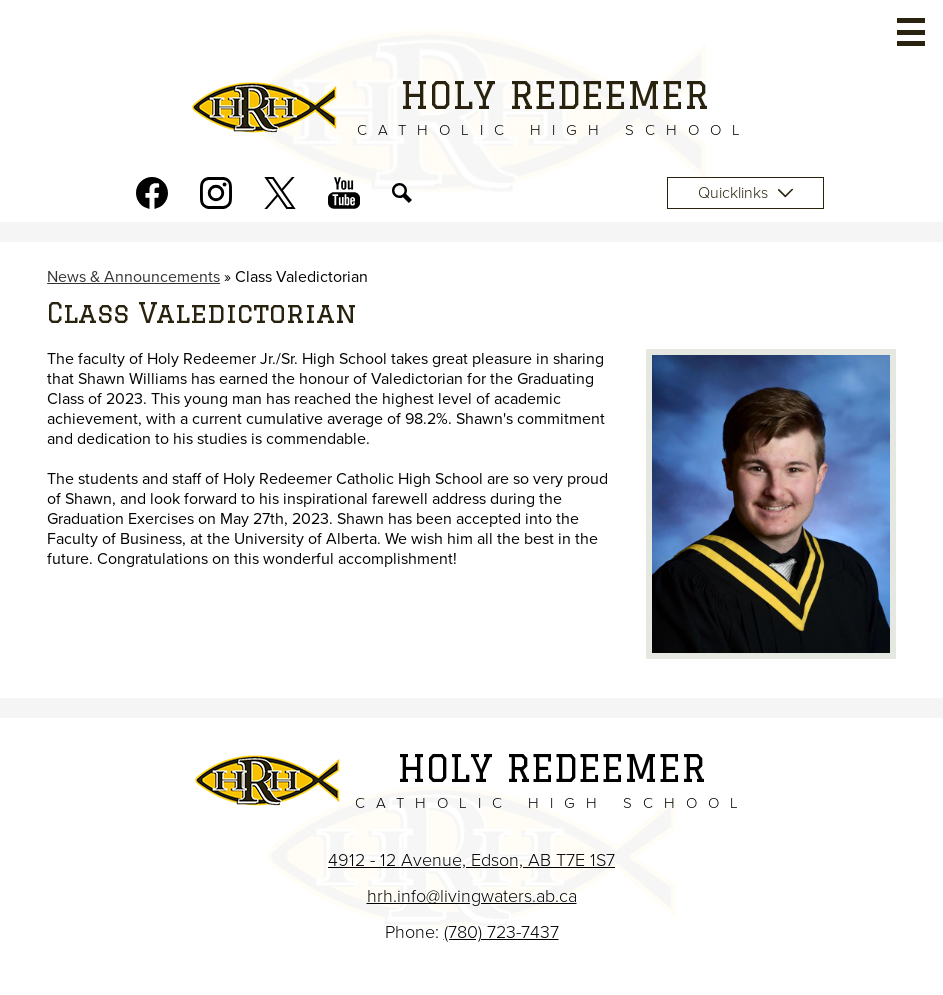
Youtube (344, 197)
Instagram (216, 197)
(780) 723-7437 (501, 932)
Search (402, 197)
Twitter (280, 197)
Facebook (152, 197)
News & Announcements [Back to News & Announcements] (133, 277)
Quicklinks (745, 193)
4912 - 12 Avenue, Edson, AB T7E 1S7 (471, 860)
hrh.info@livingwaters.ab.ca (472, 896)
